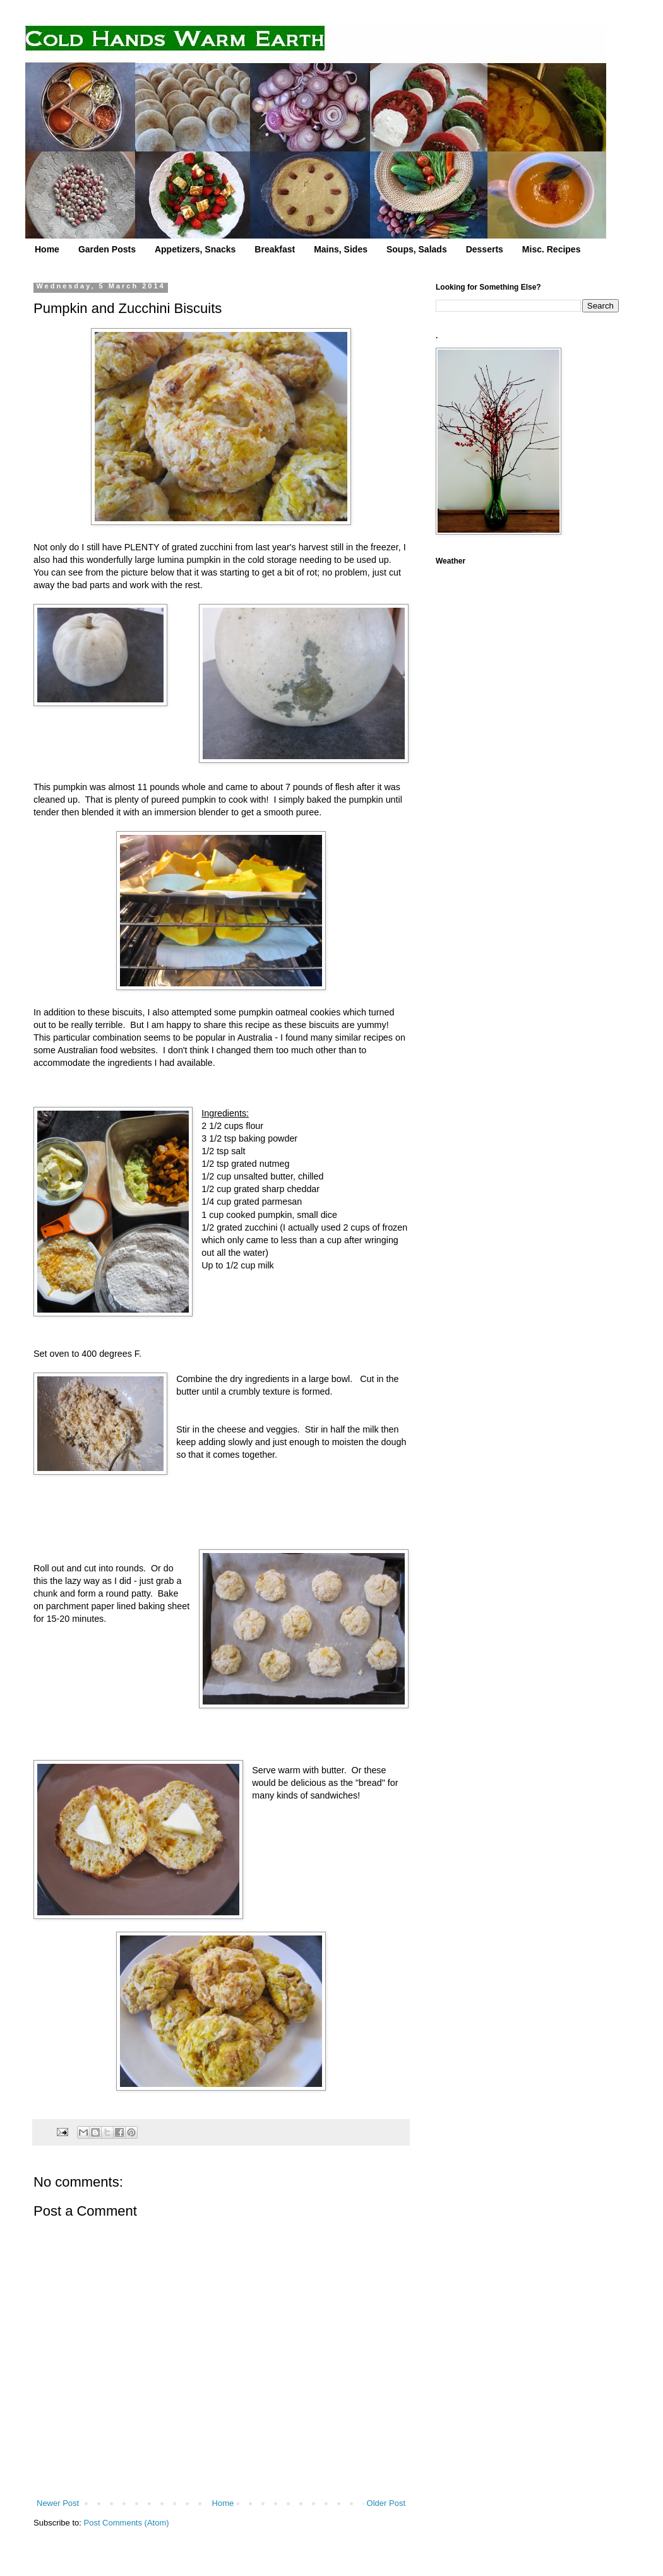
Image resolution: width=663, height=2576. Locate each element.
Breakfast (274, 249)
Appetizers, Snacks (195, 249)
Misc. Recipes (551, 249)
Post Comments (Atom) (126, 2522)
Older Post (386, 2503)
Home (47, 249)
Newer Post (58, 2503)
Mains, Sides (340, 249)
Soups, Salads (416, 249)
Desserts (484, 249)
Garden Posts (107, 249)
